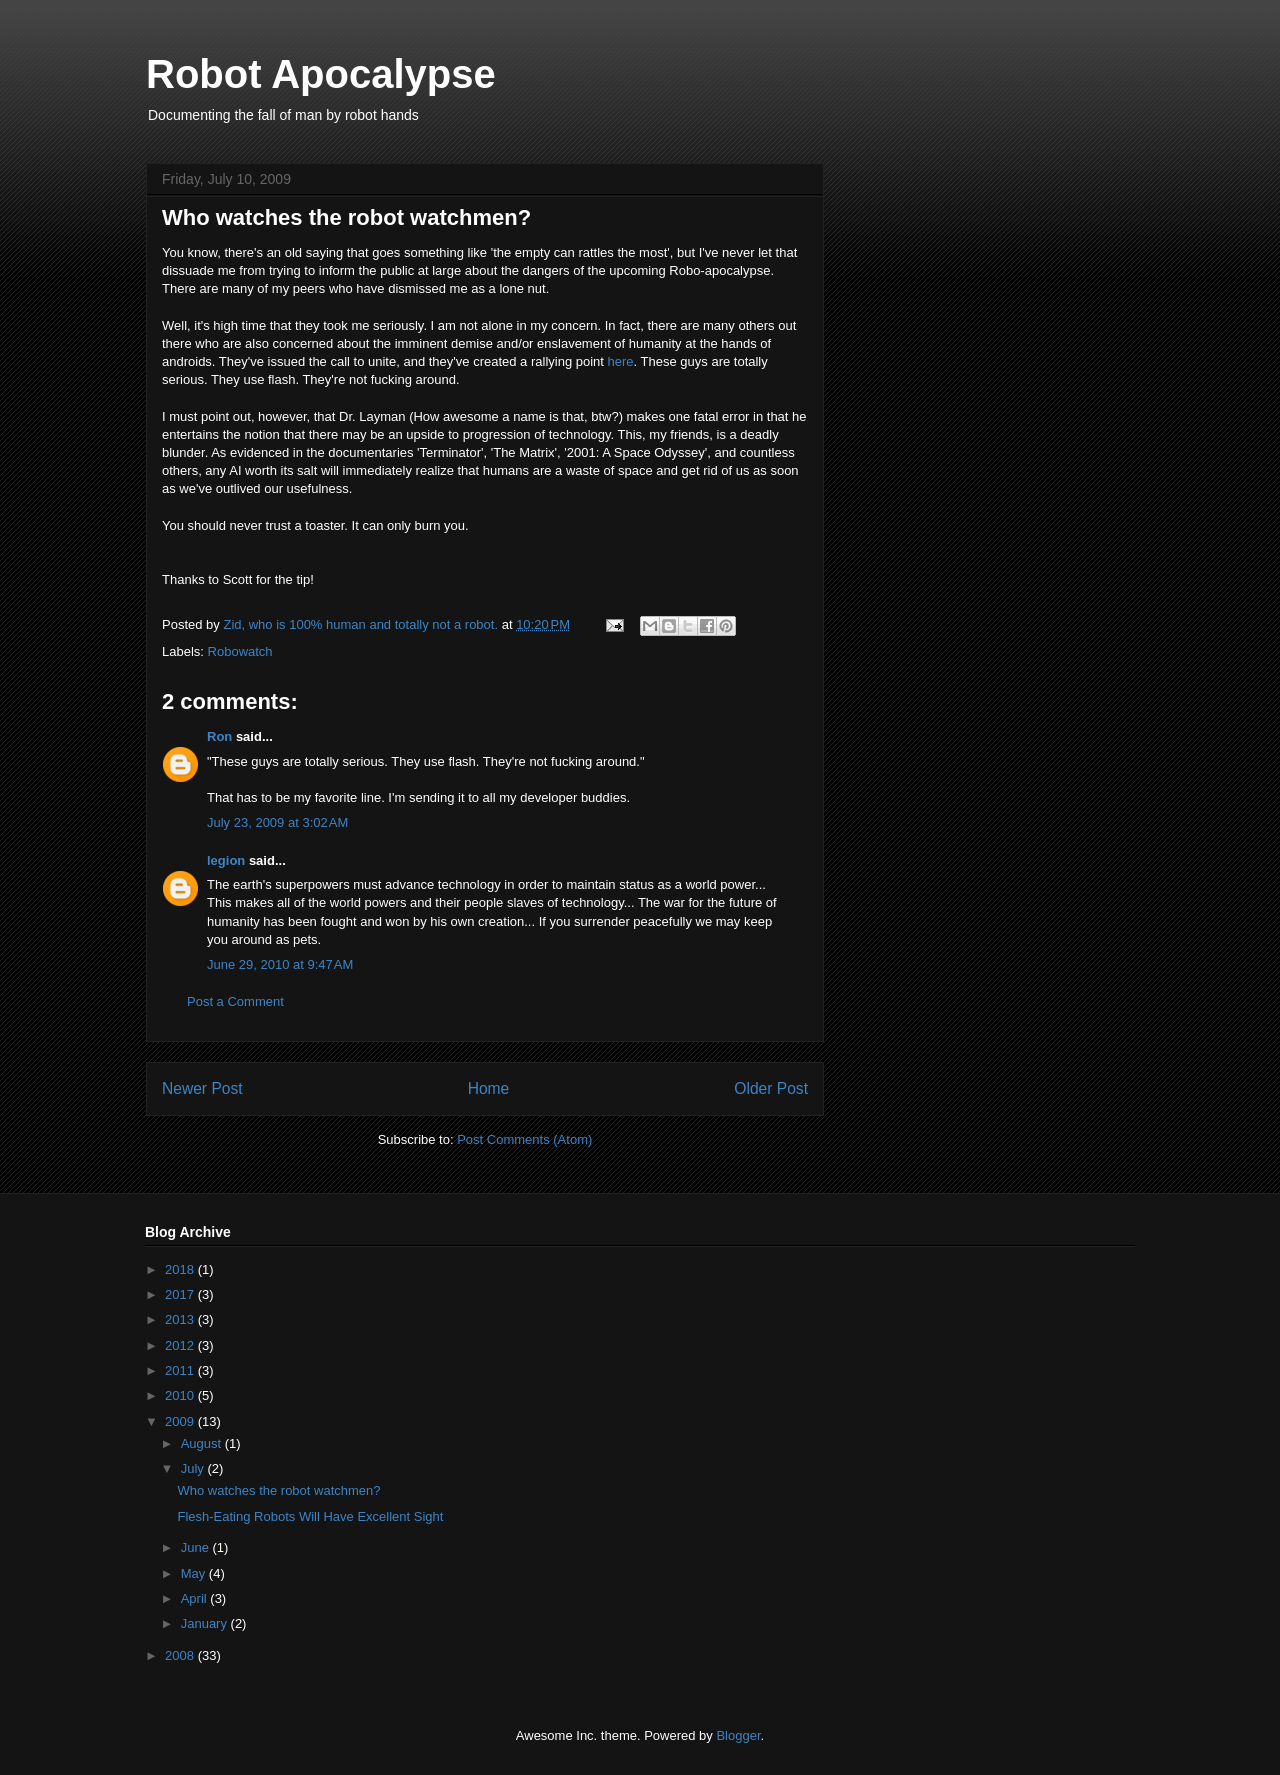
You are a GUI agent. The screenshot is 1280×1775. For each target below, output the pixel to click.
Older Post (771, 1088)
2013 (181, 1319)
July (194, 1468)
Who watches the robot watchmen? (278, 1490)
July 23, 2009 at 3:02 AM (277, 822)
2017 (181, 1294)
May (195, 1573)
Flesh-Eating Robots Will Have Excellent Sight (310, 1516)
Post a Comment (235, 1001)
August (203, 1443)
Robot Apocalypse (321, 74)
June (197, 1547)
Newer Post (202, 1088)
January (206, 1623)
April (196, 1598)
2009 (181, 1421)
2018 (181, 1269)
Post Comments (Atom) (524, 1139)
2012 (181, 1345)
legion (226, 860)
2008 (181, 1655)
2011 (181, 1370)
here (621, 361)
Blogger (738, 1735)
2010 (181, 1395)
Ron (219, 736)
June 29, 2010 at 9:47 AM (280, 964)
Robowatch (240, 651)
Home (489, 1088)
